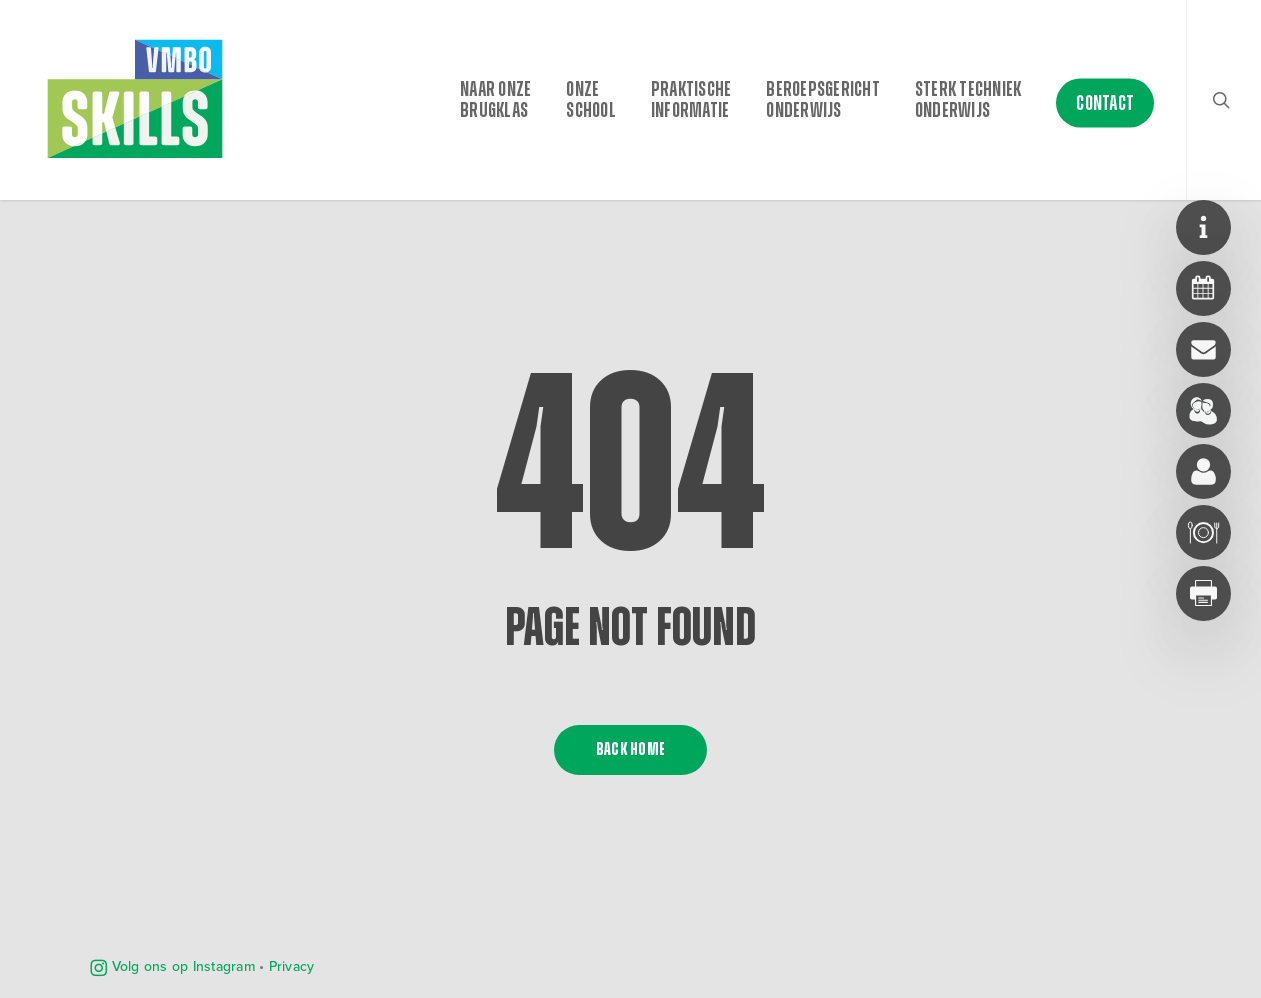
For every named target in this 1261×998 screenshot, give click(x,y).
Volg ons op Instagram (172, 966)
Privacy (292, 966)
